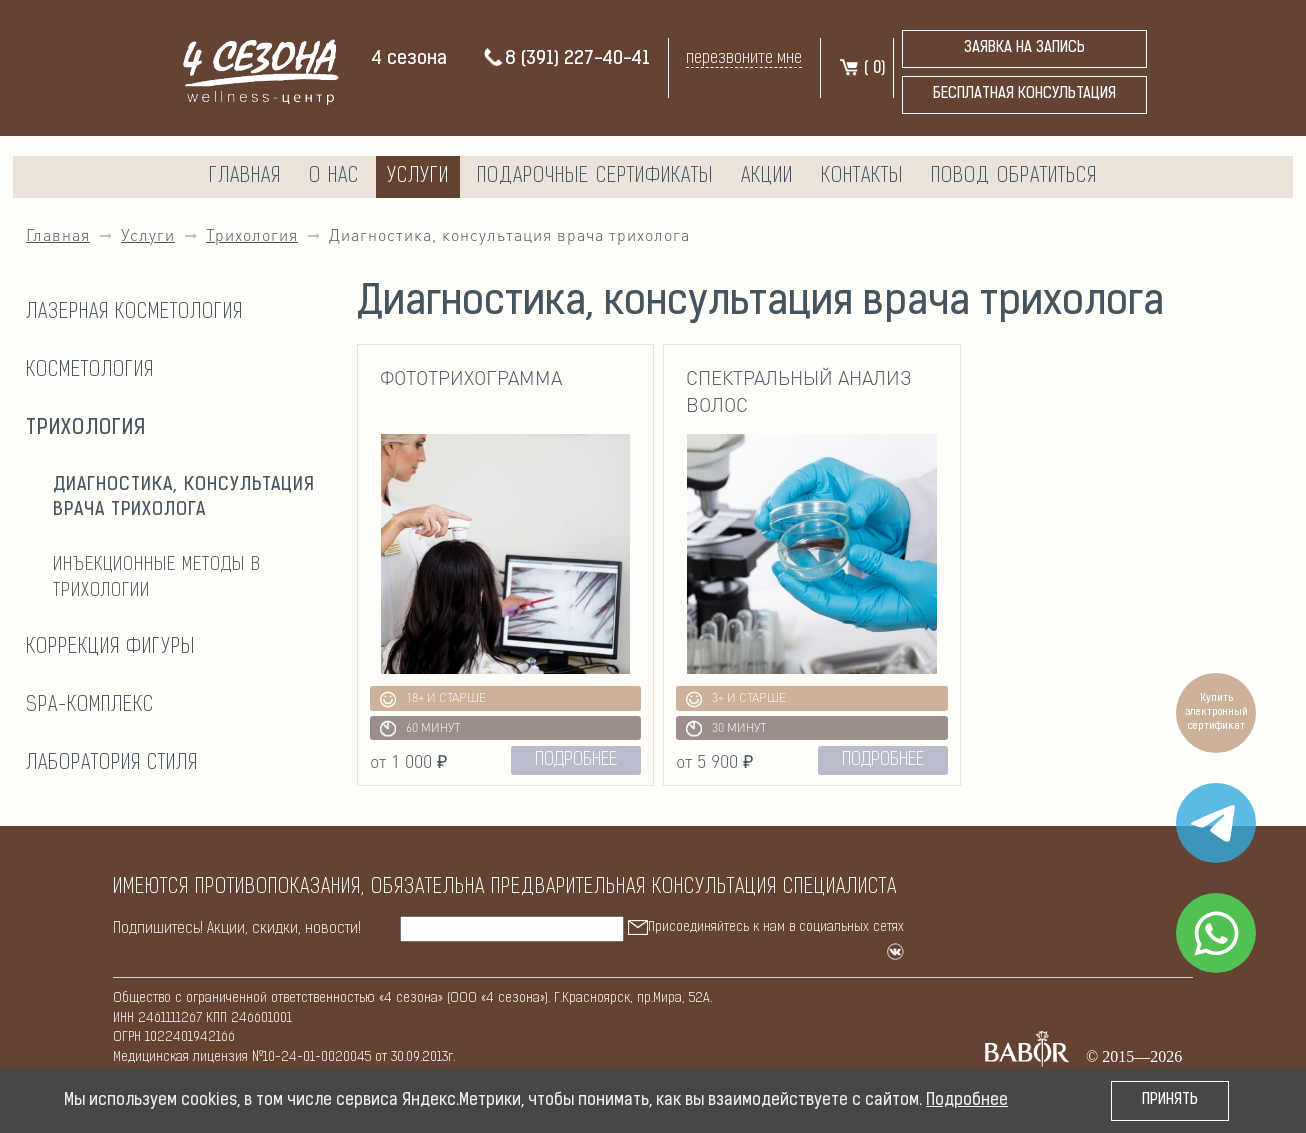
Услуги (418, 177)
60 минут (420, 728)
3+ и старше (736, 699)
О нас (334, 177)
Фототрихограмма (471, 377)
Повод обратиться (1014, 177)
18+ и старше (433, 699)
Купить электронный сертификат (1216, 712)
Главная (245, 177)
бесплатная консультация (1024, 94)
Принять (1170, 1100)
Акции (767, 177)
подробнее (576, 760)
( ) (861, 69)
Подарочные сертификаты (595, 177)
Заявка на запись (1024, 48)
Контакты (862, 177)
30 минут (726, 728)
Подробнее (967, 1101)
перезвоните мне (744, 58)
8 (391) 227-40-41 (566, 59)
